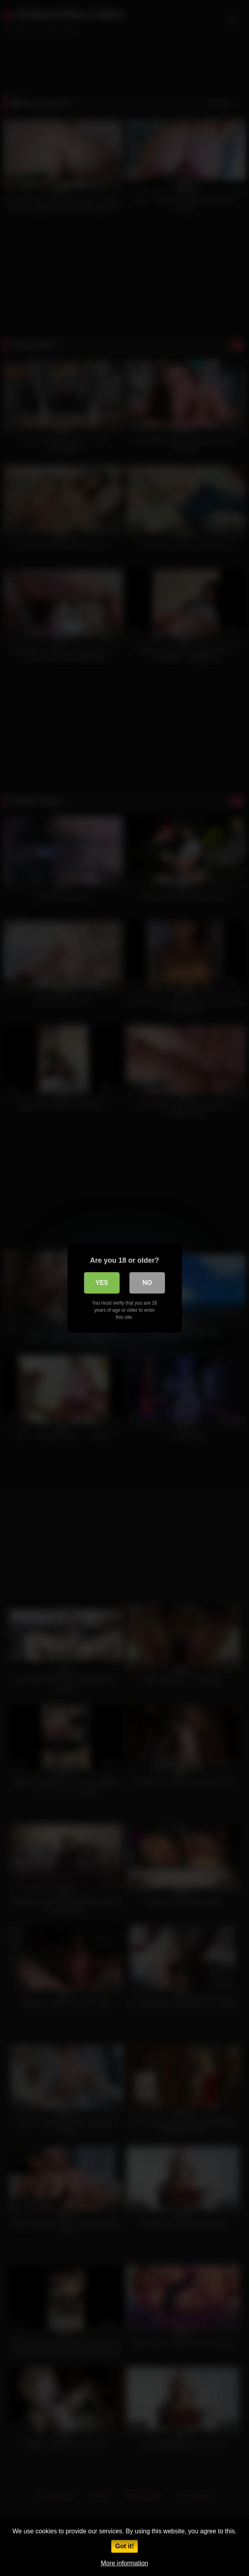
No (147, 1282)
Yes (101, 1282)
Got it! (124, 2546)
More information (124, 2563)
